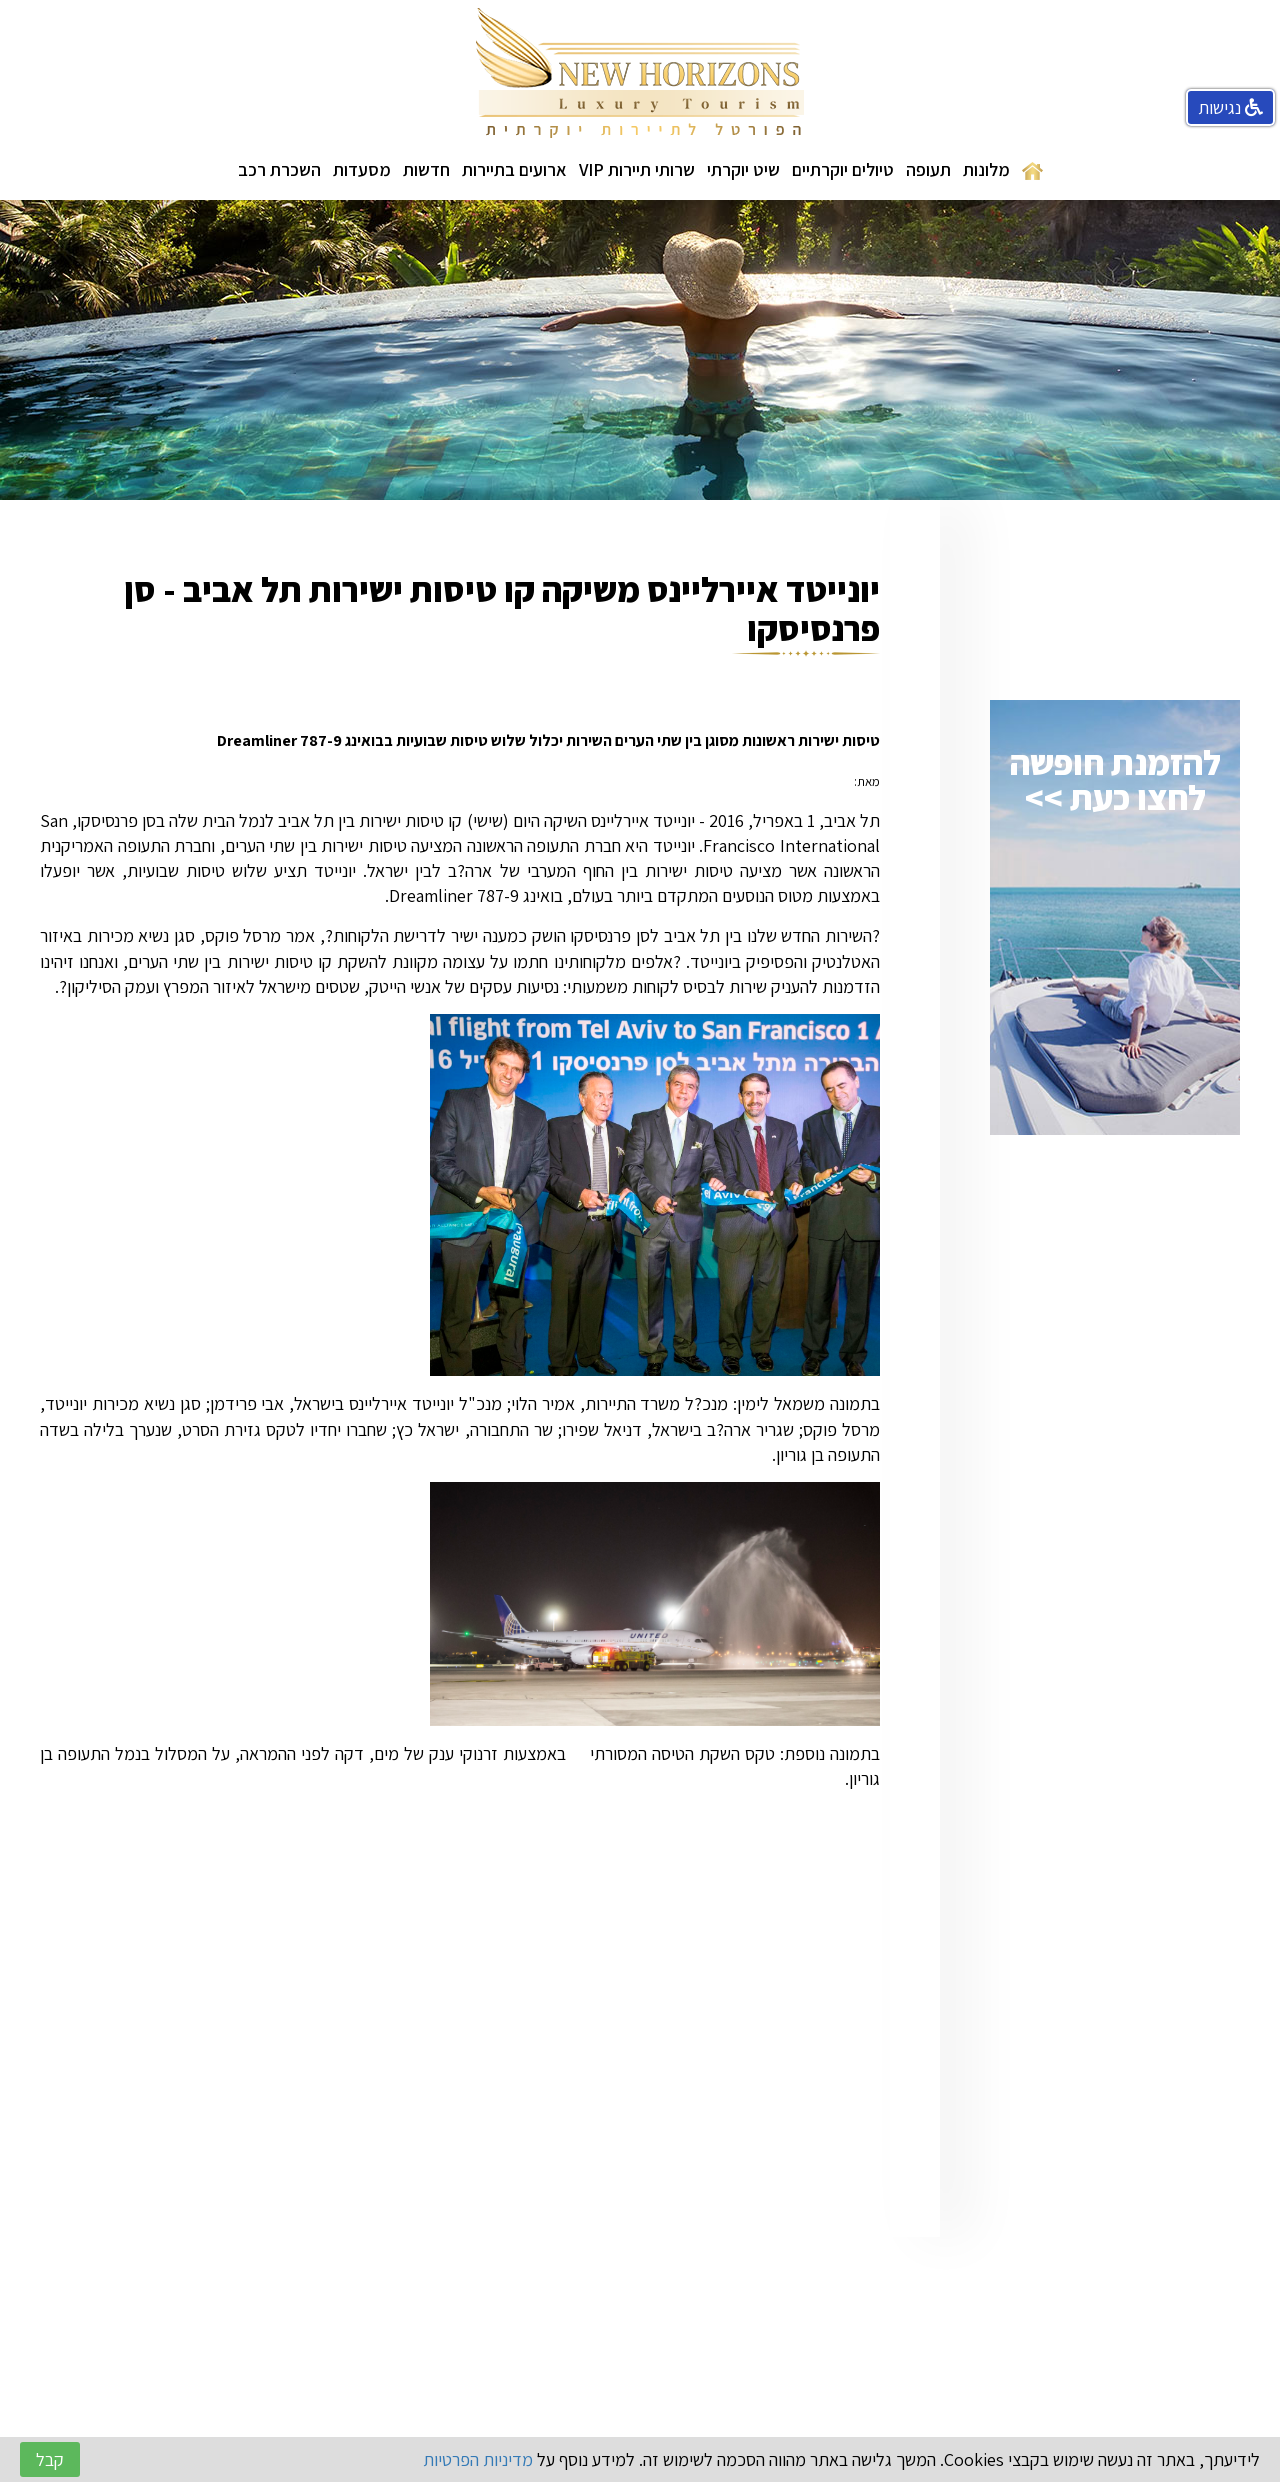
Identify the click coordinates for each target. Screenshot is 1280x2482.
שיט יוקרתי (743, 169)
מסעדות (362, 169)
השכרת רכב (279, 169)
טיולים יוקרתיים (843, 169)
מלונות (986, 169)
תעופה (928, 169)
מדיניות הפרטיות (478, 2459)
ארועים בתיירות (514, 169)
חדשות (426, 169)
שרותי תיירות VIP (637, 169)
